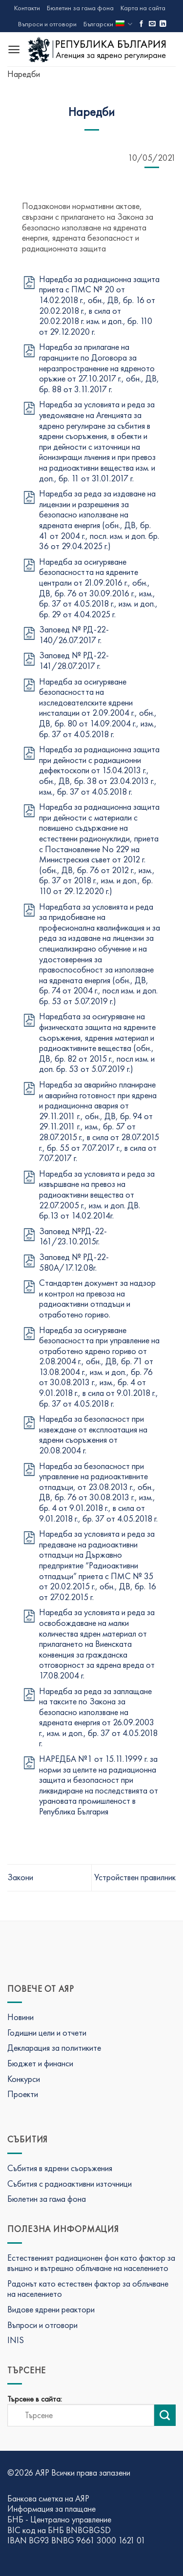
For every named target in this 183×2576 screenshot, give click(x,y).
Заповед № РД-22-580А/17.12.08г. (74, 1262)
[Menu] (13, 49)
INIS (15, 2340)
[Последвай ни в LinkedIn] (163, 24)
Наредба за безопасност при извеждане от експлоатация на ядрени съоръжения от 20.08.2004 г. (93, 1434)
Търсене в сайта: (34, 2399)
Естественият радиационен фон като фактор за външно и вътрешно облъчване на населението (91, 2263)
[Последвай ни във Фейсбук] (141, 24)
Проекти (22, 2093)
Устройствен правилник (135, 1877)
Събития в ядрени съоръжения (59, 2168)
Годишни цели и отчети (46, 2032)
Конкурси (23, 2078)
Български (107, 24)
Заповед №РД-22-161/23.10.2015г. (73, 1236)
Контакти (27, 7)
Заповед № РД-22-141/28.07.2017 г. (74, 660)
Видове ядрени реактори (51, 2309)
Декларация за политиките (54, 2047)
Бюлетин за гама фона (80, 7)
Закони (20, 1877)
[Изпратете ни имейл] (152, 24)
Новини (20, 2017)
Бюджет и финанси (40, 2063)
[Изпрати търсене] (165, 2415)
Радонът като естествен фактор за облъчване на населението (87, 2289)
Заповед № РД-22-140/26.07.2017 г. (74, 635)
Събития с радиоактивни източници (69, 2183)
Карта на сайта (143, 7)
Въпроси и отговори (47, 23)
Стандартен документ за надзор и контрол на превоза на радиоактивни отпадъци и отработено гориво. (97, 1298)
